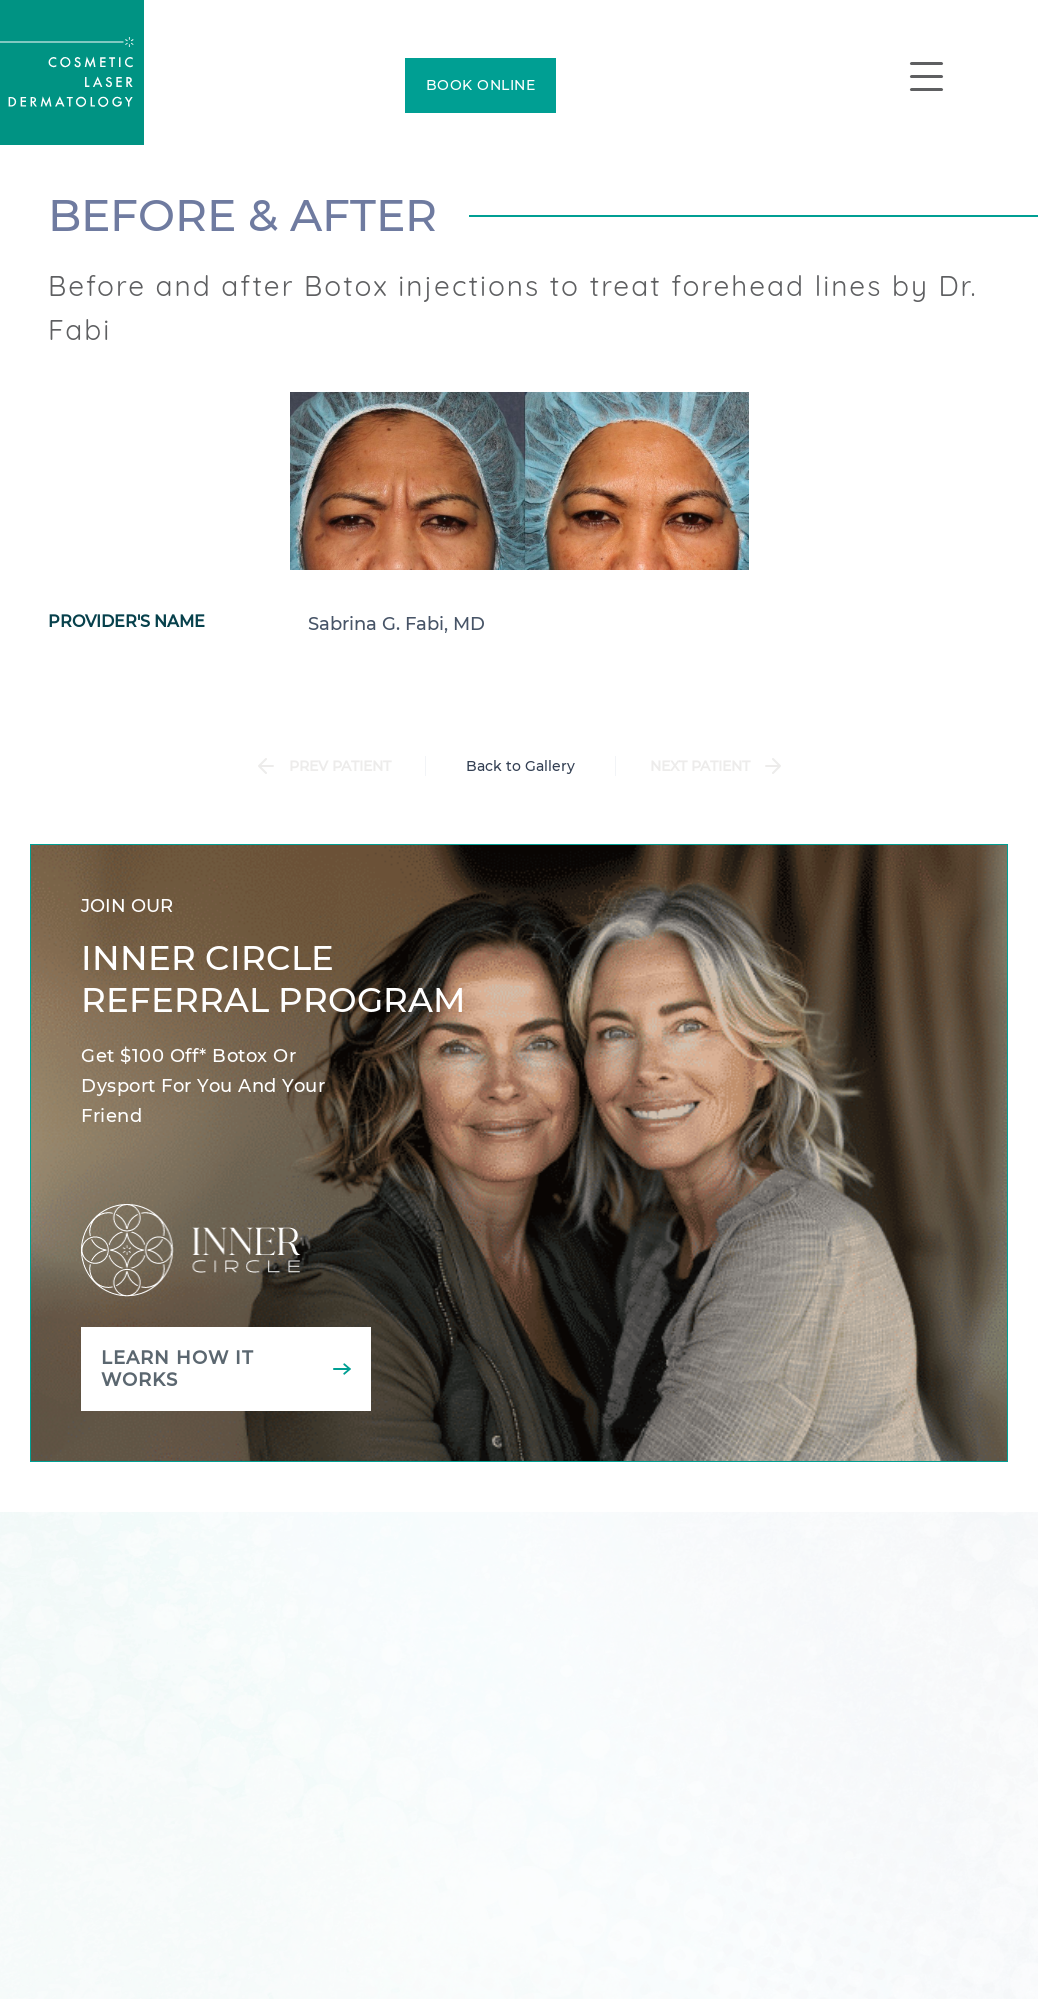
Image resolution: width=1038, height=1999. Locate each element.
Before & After (242, 215)
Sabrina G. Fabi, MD (396, 624)
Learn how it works (177, 1369)
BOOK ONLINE (481, 85)
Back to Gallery (520, 766)
